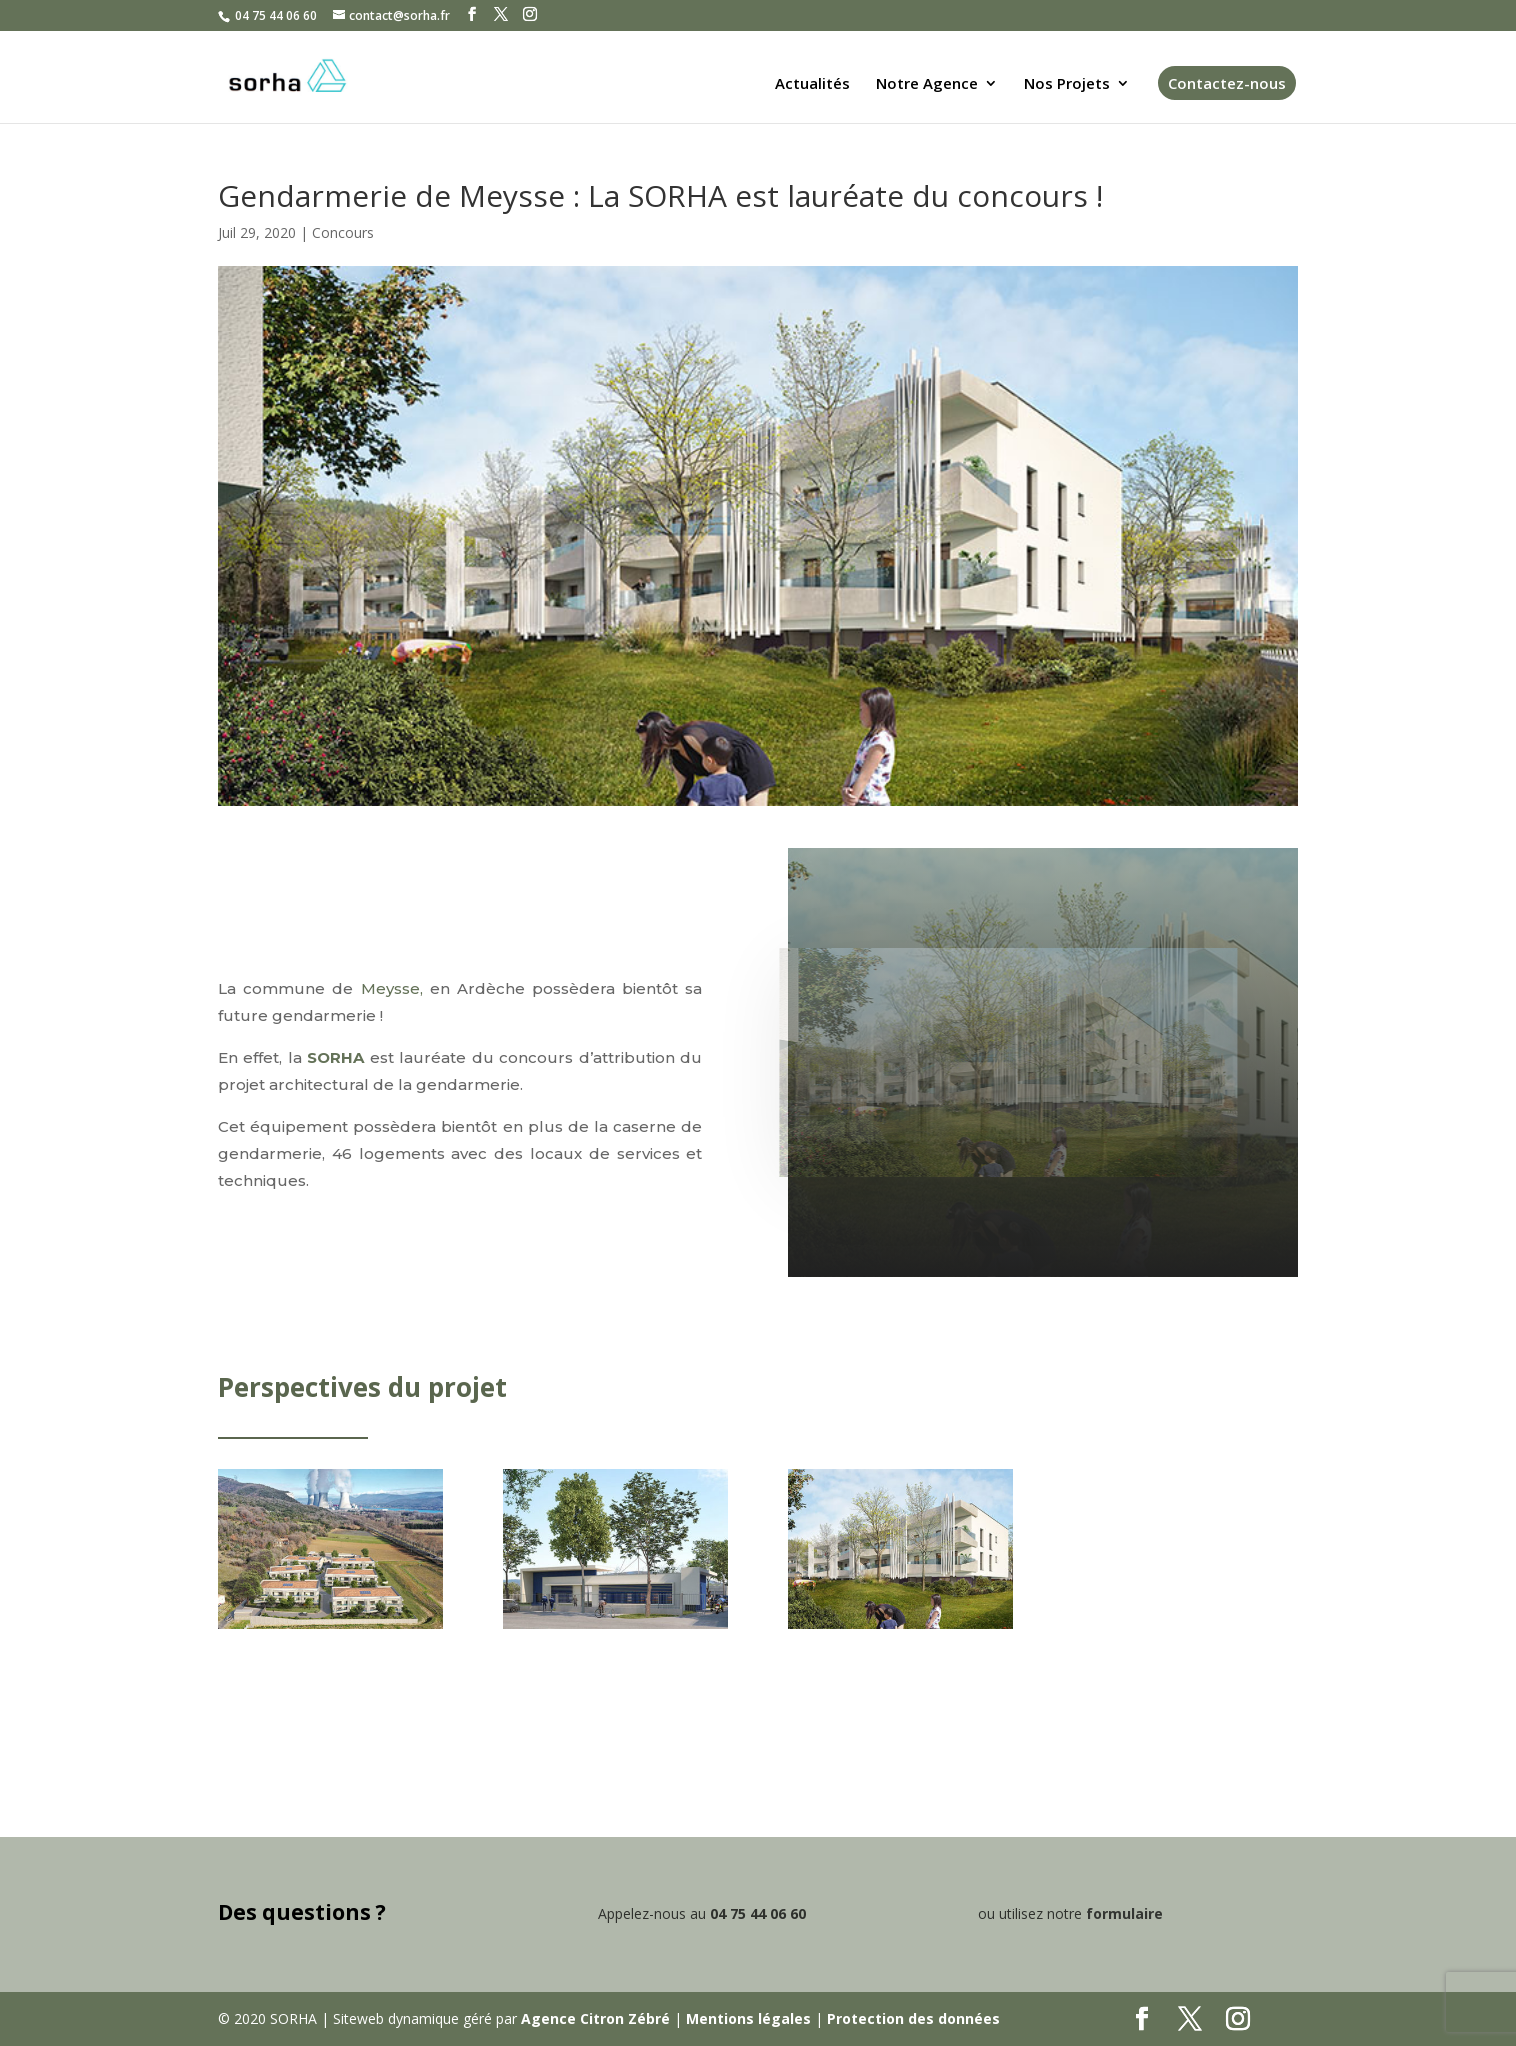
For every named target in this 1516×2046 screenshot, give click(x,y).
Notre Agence (927, 84)
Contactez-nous (1227, 83)
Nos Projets (1067, 84)
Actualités (812, 84)
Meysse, (392, 988)
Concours (343, 232)
